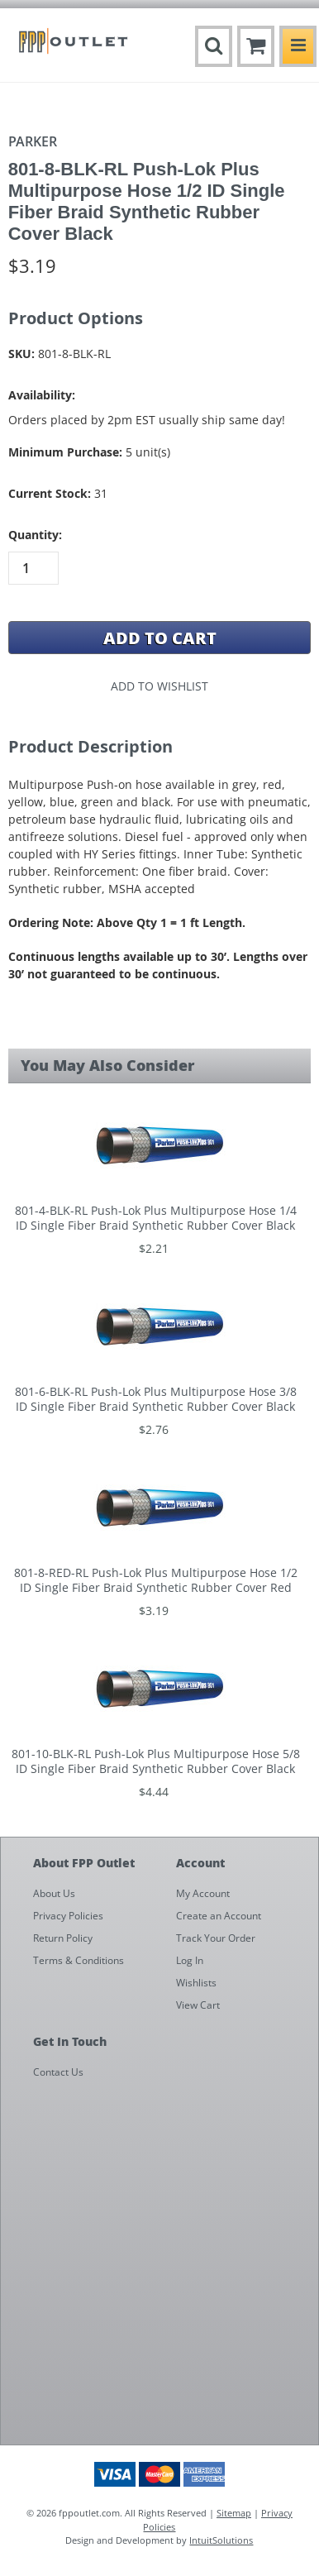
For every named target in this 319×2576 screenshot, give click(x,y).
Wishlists (196, 1983)
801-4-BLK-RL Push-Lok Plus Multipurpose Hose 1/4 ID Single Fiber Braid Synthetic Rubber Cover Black (156, 1218)
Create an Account (218, 1916)
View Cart (198, 2005)
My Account (203, 1893)
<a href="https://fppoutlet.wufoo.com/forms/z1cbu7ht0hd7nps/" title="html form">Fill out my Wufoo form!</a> (167, 2267)
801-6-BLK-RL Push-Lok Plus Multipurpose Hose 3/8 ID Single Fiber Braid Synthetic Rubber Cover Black (156, 1399)
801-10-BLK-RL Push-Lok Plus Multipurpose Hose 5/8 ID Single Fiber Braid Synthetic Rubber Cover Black (156, 1761)
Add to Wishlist (159, 686)
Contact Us (58, 2072)
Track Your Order (215, 1938)
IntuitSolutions (221, 2540)
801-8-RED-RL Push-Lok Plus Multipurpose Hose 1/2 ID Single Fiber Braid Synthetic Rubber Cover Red (156, 1580)
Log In (189, 1960)
